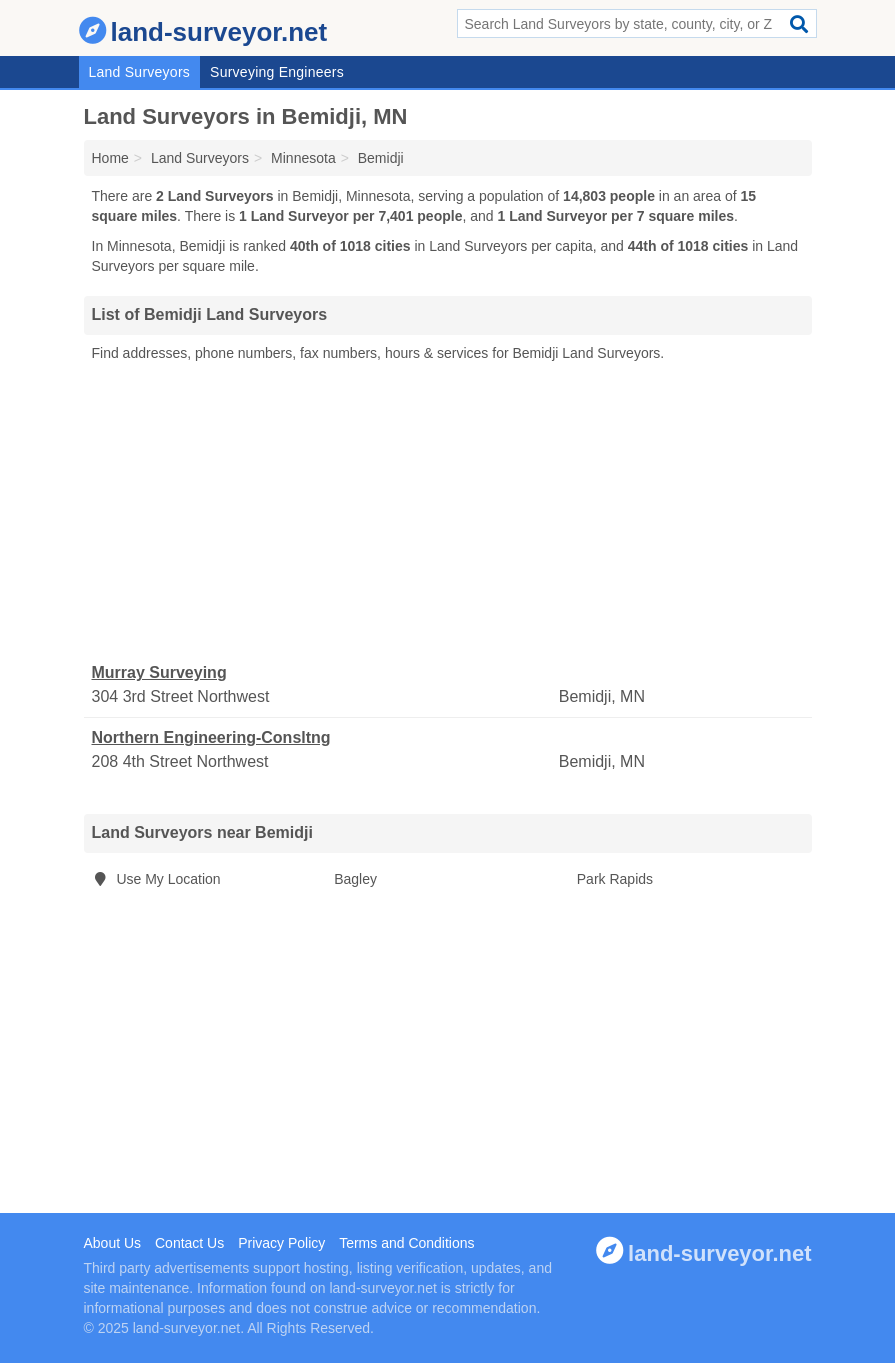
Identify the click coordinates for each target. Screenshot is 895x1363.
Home (110, 158)
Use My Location (156, 879)
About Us (113, 1243)
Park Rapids (615, 879)
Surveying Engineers (277, 72)
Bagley (355, 879)
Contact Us (189, 1243)
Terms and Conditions (406, 1243)
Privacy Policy (281, 1243)
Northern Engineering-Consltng (211, 737)
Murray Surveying (159, 672)
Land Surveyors (140, 72)
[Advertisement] (448, 513)
